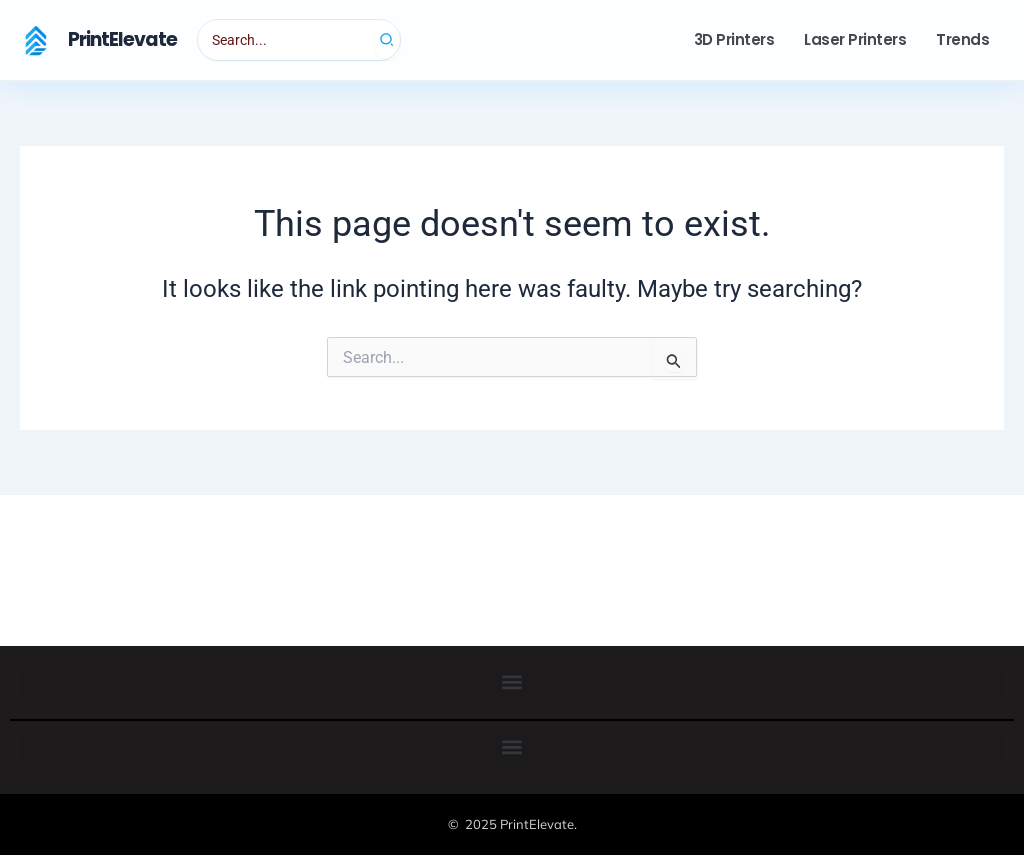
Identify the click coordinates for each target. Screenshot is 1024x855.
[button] (512, 682)
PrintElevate (122, 39)
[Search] (387, 40)
